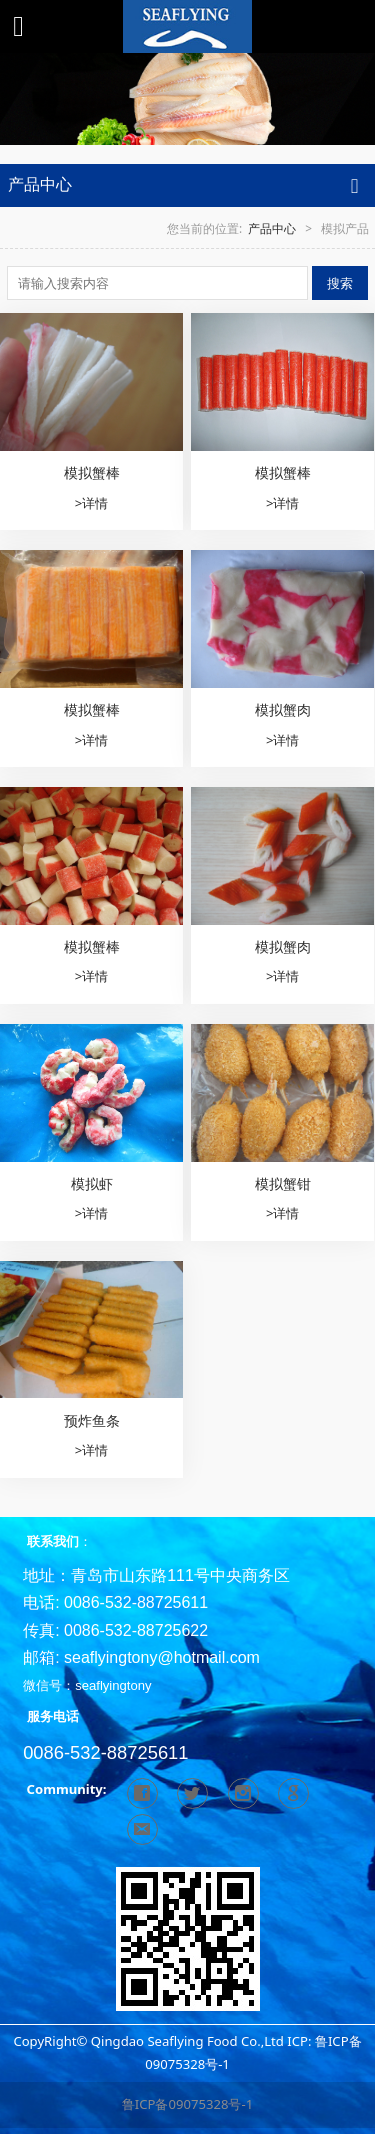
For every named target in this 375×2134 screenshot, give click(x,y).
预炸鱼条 (92, 1420)
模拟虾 (92, 1183)
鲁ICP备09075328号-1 (187, 2104)
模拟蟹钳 (283, 1183)
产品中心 (272, 228)
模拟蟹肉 (283, 709)
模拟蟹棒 (92, 472)
